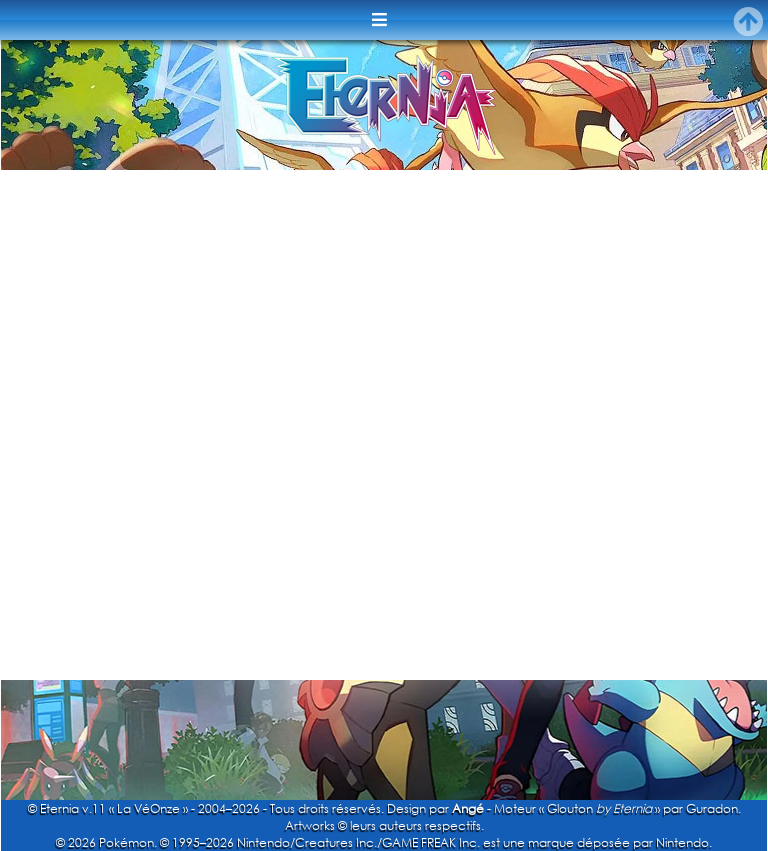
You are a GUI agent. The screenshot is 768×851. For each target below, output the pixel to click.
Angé (468, 808)
